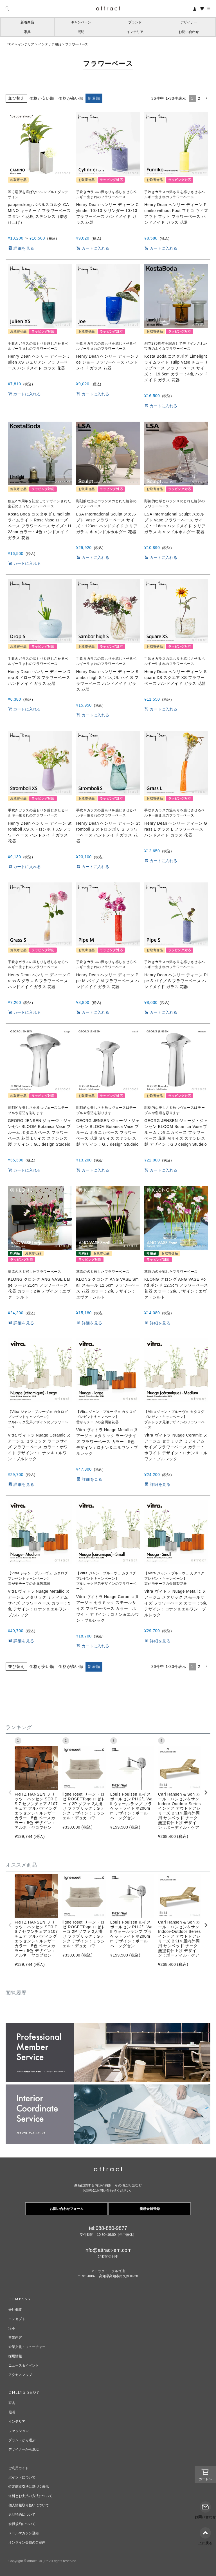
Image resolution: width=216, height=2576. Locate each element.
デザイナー (188, 22)
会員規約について (21, 2524)
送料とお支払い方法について (30, 2496)
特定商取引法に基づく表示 (28, 2487)
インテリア (135, 32)
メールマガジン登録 (23, 2533)
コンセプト (16, 2319)
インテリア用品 (49, 44)
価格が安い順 (42, 98)
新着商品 (27, 22)
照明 (81, 32)
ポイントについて (21, 2477)
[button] (206, 98)
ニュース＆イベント (23, 2365)
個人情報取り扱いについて (28, 2505)
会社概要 (15, 2310)
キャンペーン (81, 22)
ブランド (135, 22)
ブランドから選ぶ (21, 2440)
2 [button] (199, 98)
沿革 (11, 2328)
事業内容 (15, 2338)
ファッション (18, 2431)
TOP (10, 44)
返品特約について (21, 2515)
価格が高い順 (70, 98)
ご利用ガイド (18, 2468)
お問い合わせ (189, 32)
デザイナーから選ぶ (23, 2449)
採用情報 (15, 2356)
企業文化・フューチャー (27, 2347)
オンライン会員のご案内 (27, 2542)
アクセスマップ (20, 2375)
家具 (27, 32)
